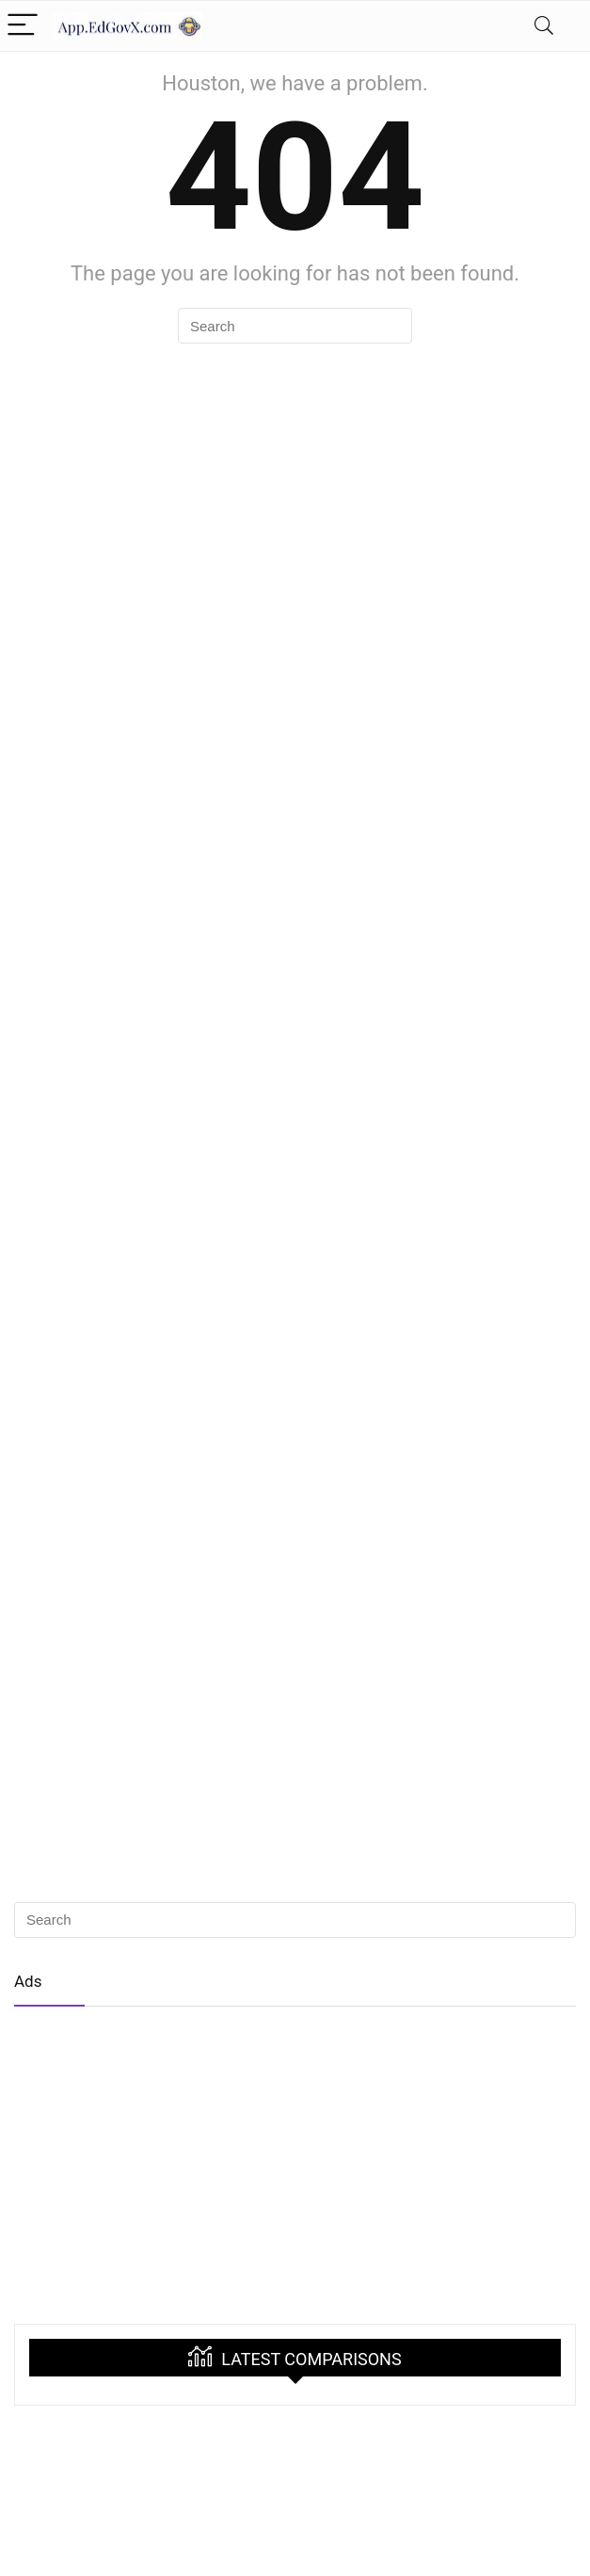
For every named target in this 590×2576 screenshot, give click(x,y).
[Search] (543, 26)
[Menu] (22, 26)
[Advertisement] (295, 2159)
